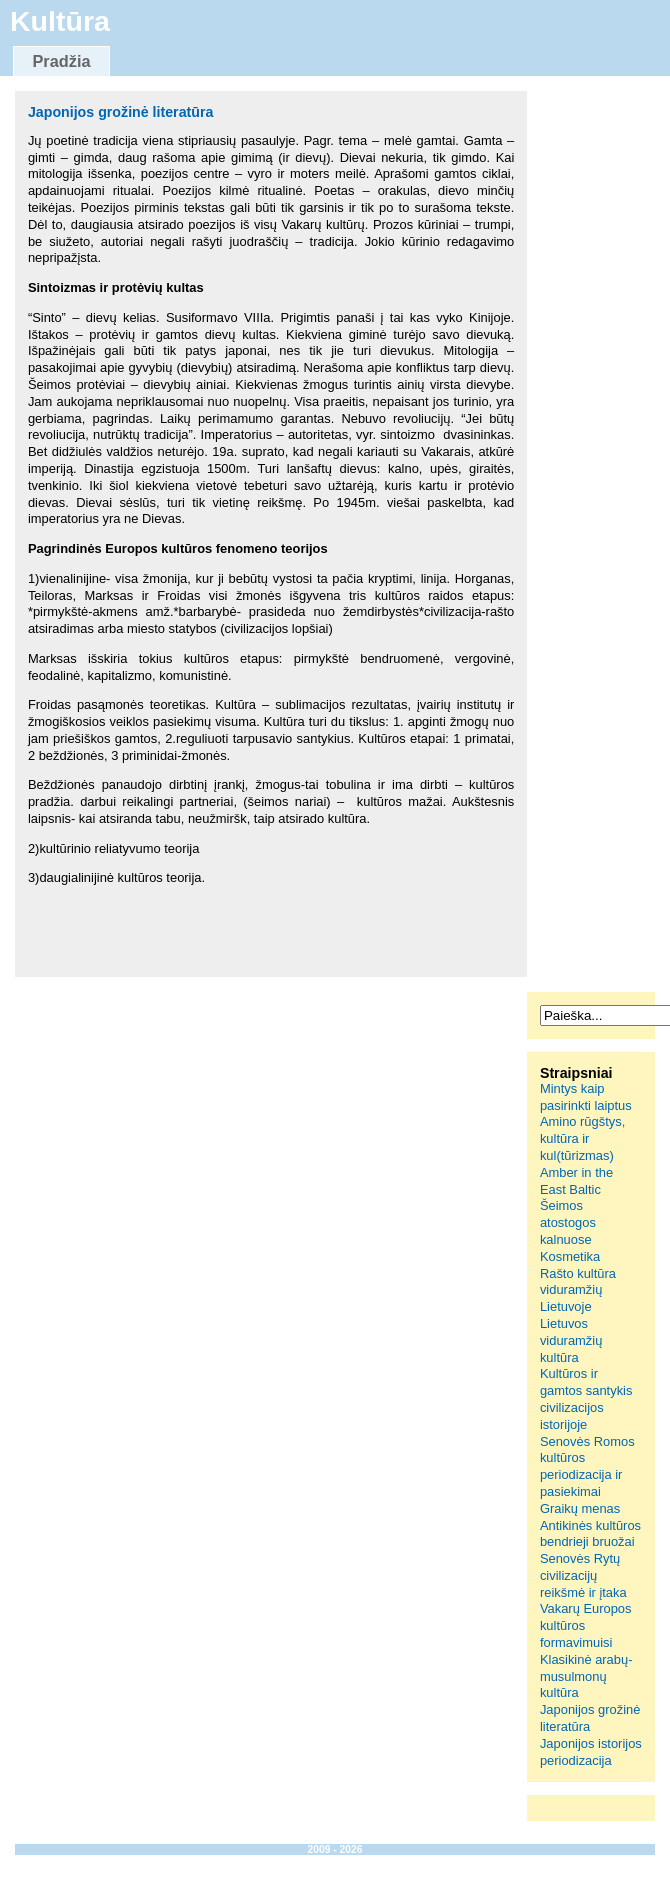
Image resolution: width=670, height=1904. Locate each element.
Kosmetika (570, 1256)
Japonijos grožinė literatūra (120, 112)
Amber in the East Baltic (576, 1181)
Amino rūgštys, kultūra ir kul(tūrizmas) (582, 1138)
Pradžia (61, 61)
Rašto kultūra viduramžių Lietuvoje (578, 1290)
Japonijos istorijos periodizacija (591, 1752)
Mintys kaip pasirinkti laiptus (586, 1097)
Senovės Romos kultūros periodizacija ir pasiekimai (587, 1466)
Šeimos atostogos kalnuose (568, 1222)
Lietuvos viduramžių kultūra (571, 1340)
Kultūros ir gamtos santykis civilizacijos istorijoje (586, 1398)
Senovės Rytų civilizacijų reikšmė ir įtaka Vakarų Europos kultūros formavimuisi (586, 1600)
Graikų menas (580, 1508)
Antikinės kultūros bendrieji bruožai (590, 1534)
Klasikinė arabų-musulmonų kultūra (586, 1676)
